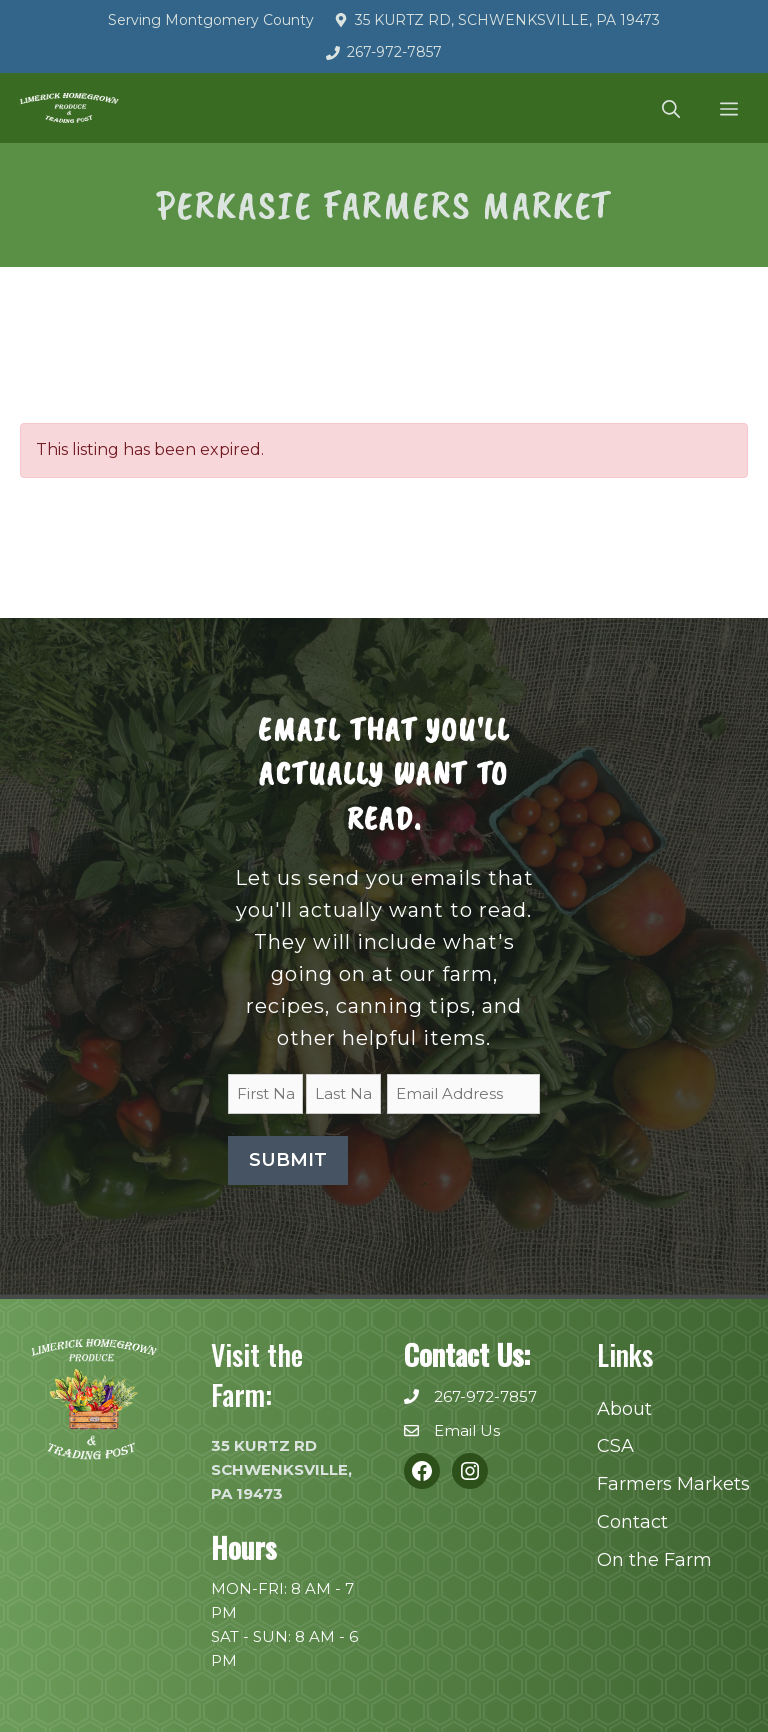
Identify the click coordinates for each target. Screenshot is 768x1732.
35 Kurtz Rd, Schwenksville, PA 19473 (507, 20)
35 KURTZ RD (264, 1445)
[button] (671, 108)
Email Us (467, 1430)
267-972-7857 (394, 52)
